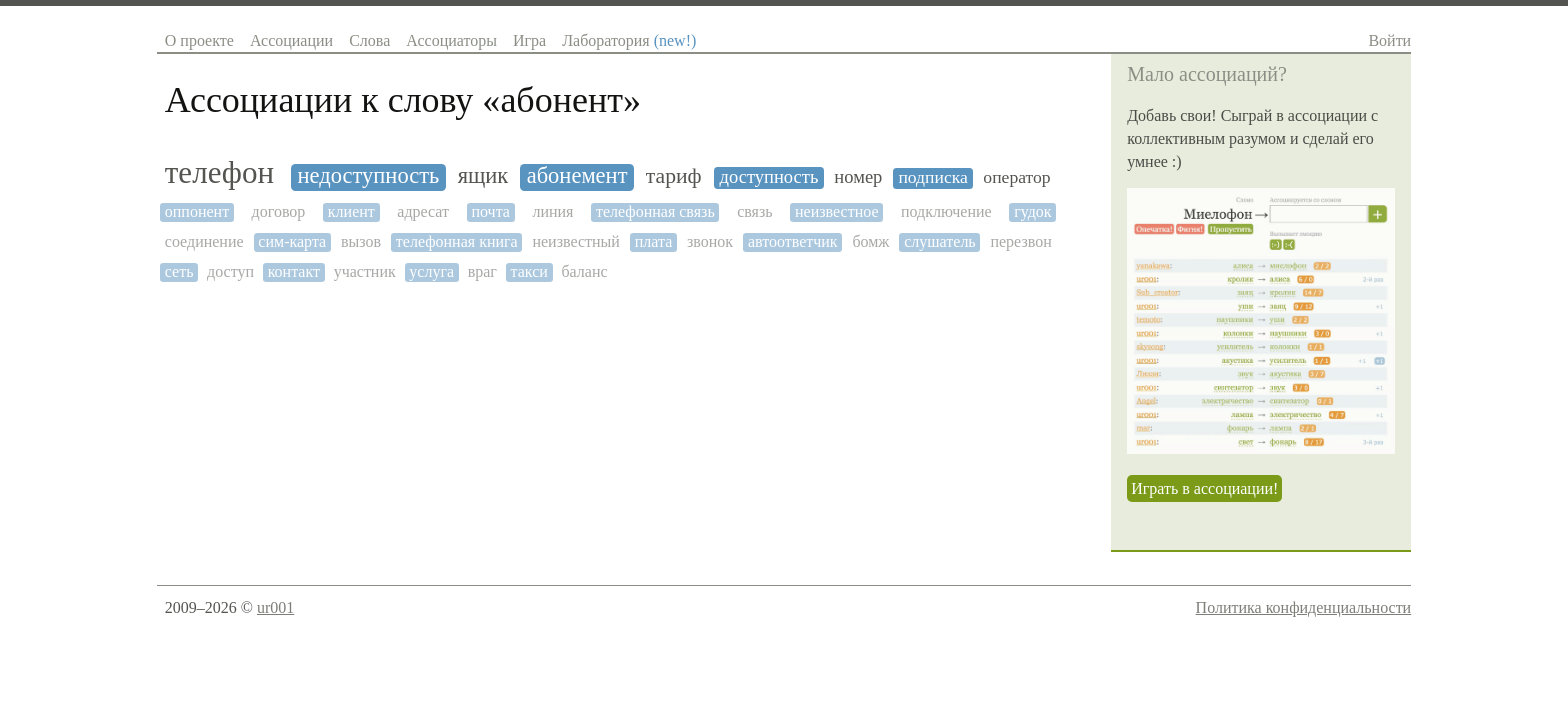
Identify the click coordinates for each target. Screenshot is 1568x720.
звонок (710, 241)
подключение (946, 211)
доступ (230, 271)
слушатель (939, 241)
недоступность (369, 176)
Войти (1389, 40)
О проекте (199, 40)
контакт (294, 271)
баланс (584, 271)
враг (482, 271)
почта (490, 211)
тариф (674, 176)
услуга (431, 271)
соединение (204, 241)
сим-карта (292, 241)
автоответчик (793, 241)
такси (529, 271)
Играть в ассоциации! (1204, 488)
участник (365, 271)
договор (279, 211)
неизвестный (575, 241)
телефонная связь (655, 211)
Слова (369, 40)
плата (654, 241)
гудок (1032, 211)
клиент (351, 211)
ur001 (275, 607)
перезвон (1020, 241)
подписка (933, 177)
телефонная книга (457, 241)
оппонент (197, 211)
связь (754, 211)
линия (552, 211)
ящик (483, 176)
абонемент (577, 176)
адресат (423, 211)
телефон (219, 173)
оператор (1016, 177)
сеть (179, 271)
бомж (870, 241)
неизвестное (836, 211)
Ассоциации (291, 40)
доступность (769, 177)
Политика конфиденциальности (1304, 607)
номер (858, 177)
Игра (529, 40)
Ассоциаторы (451, 40)
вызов (361, 241)
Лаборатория (629, 40)
